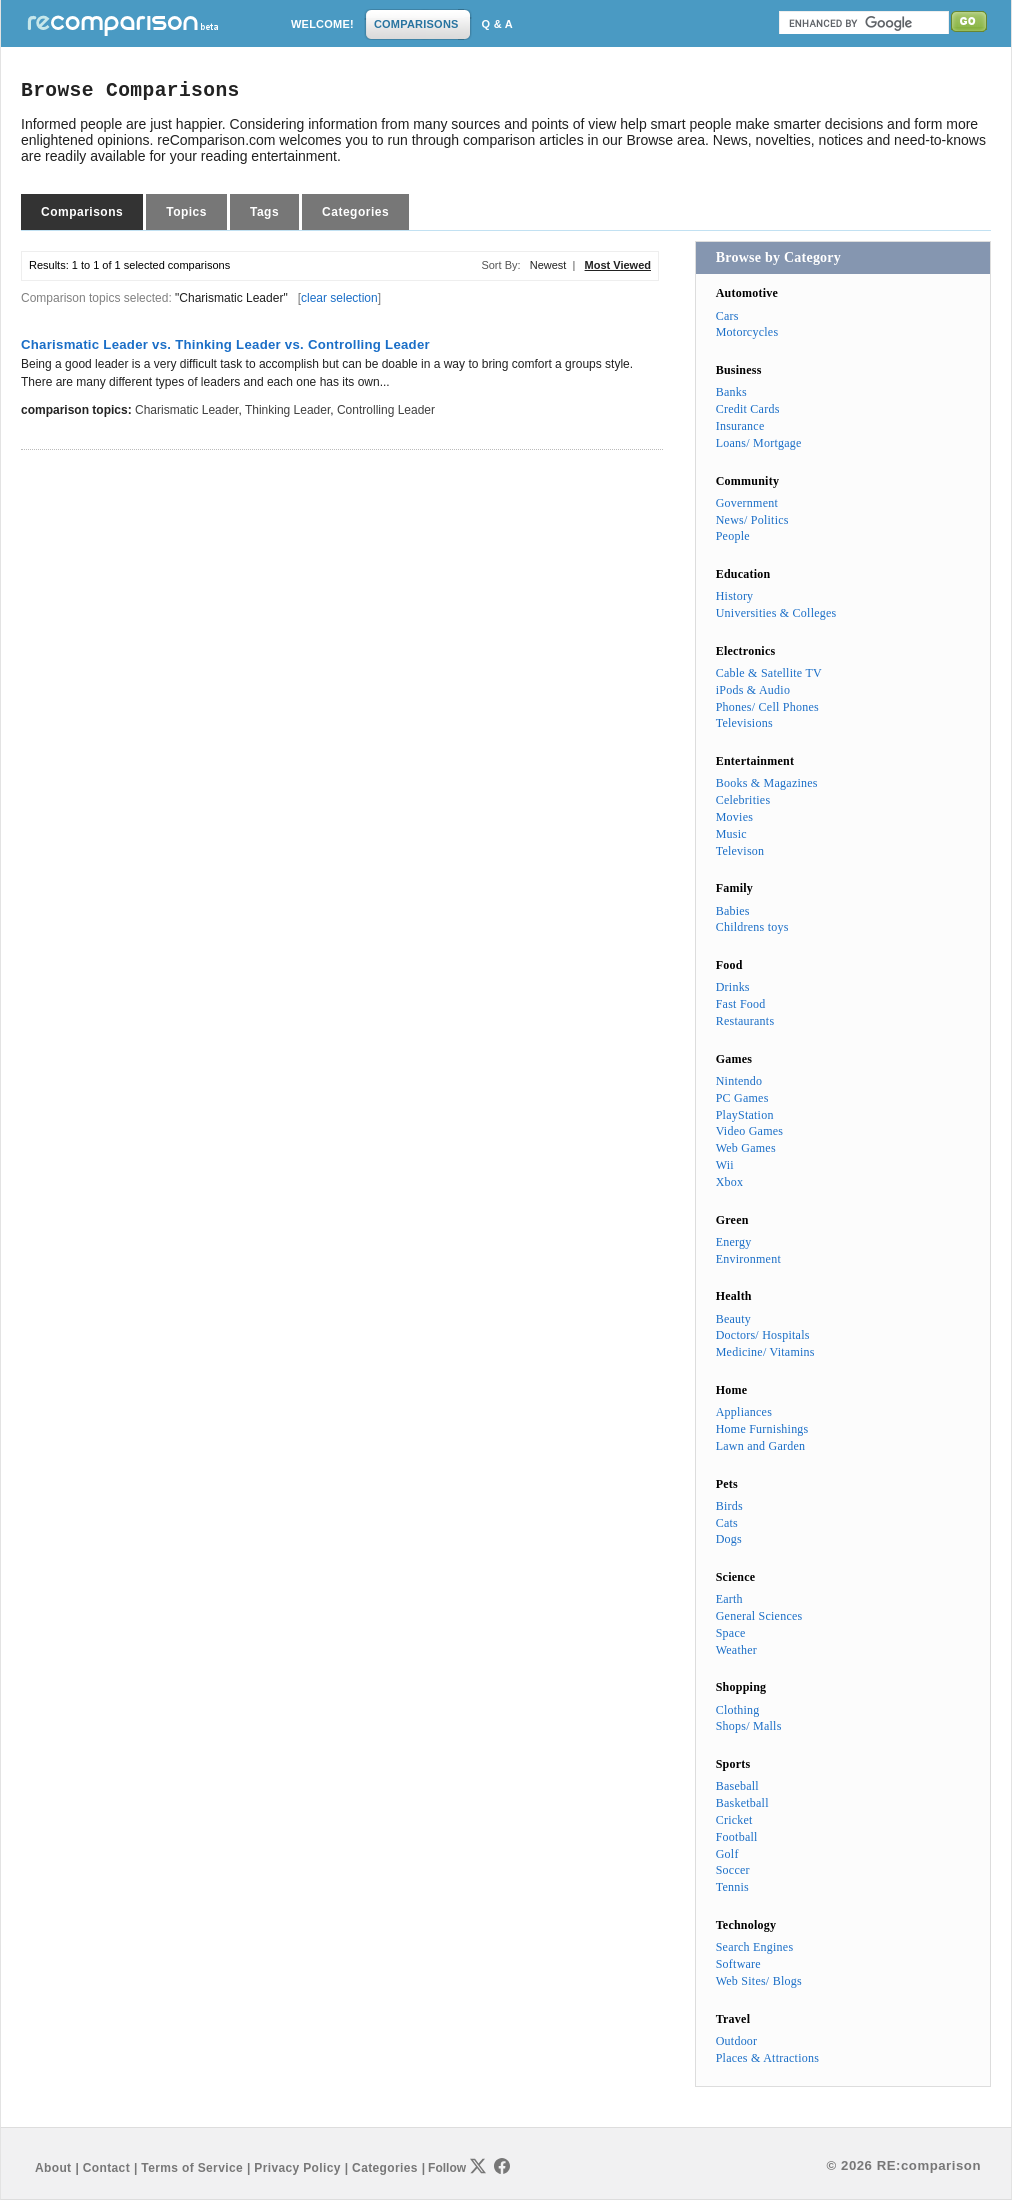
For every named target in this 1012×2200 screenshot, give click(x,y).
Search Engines (755, 1947)
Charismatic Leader (186, 410)
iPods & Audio (753, 690)
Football (737, 1837)
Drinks (733, 987)
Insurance (740, 426)
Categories (355, 212)
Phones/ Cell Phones (767, 707)
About (53, 2168)
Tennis (732, 1887)
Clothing (738, 1710)
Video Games (750, 1131)
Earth (729, 1599)
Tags (264, 212)
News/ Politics (752, 520)
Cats (727, 1523)
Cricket (734, 1820)
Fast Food (741, 1004)
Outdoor (737, 2041)
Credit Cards (748, 409)
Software (738, 1964)
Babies (733, 911)
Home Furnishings (762, 1429)
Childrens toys (752, 927)
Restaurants (745, 1021)
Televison (740, 851)
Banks (731, 392)
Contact (106, 2168)
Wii (725, 1165)
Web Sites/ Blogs (759, 1981)
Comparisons (82, 212)
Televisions (744, 723)
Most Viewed (618, 265)
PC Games (742, 1098)
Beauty (733, 1319)
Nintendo (739, 1081)
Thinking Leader (287, 410)
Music (731, 834)
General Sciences (759, 1616)
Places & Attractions (767, 2058)
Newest (548, 265)
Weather (736, 1650)
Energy (734, 1242)
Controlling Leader (386, 410)
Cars (727, 316)
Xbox (730, 1182)
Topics (186, 212)
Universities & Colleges (776, 613)
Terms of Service (192, 2168)
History (735, 596)
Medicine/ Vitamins (765, 1352)
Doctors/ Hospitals (763, 1335)
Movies (734, 817)
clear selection (339, 298)
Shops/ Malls (749, 1726)
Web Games (746, 1148)
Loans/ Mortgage (759, 443)
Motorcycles (747, 332)
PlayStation (745, 1115)
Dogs (729, 1539)
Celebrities (743, 800)
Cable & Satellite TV (769, 673)
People (733, 536)
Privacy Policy (297, 2168)
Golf (727, 1854)
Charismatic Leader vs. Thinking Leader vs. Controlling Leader (225, 344)
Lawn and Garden (761, 1446)
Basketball (742, 1803)
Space (731, 1633)
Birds (729, 1506)
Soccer (733, 1870)
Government (747, 503)
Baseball (737, 1786)
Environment (748, 1259)
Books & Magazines (767, 783)
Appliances (744, 1412)
